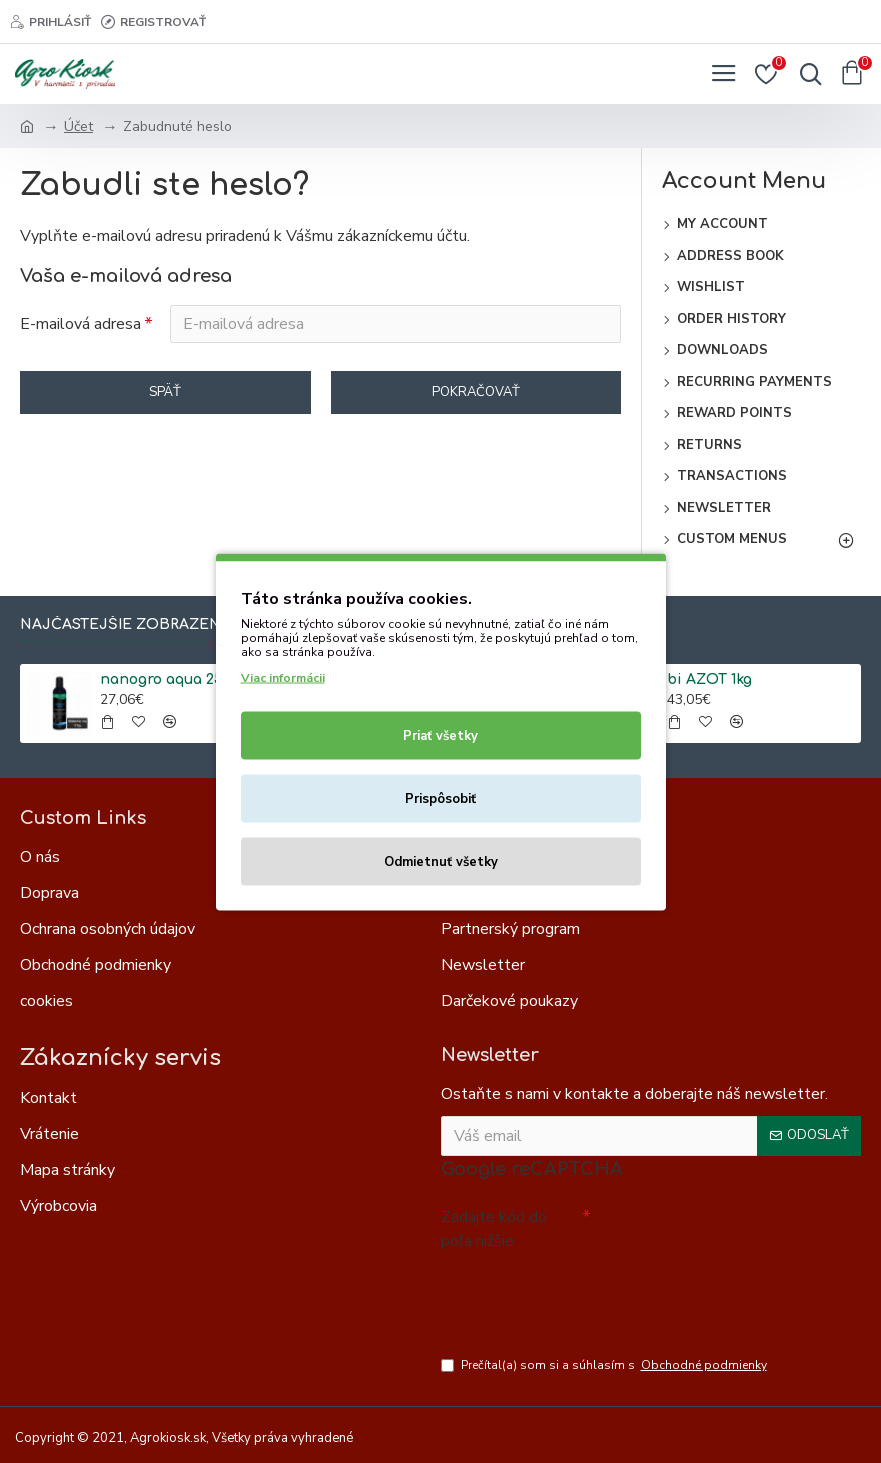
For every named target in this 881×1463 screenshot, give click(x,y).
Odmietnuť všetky (441, 861)
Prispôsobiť (440, 798)
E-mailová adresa (80, 324)
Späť (165, 392)
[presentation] (581, 1294)
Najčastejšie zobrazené (125, 624)
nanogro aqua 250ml (174, 679)
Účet (78, 126)
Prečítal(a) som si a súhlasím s (605, 1365)
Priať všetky (440, 735)
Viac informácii (283, 677)
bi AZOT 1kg (709, 679)
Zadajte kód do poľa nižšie (494, 1229)
